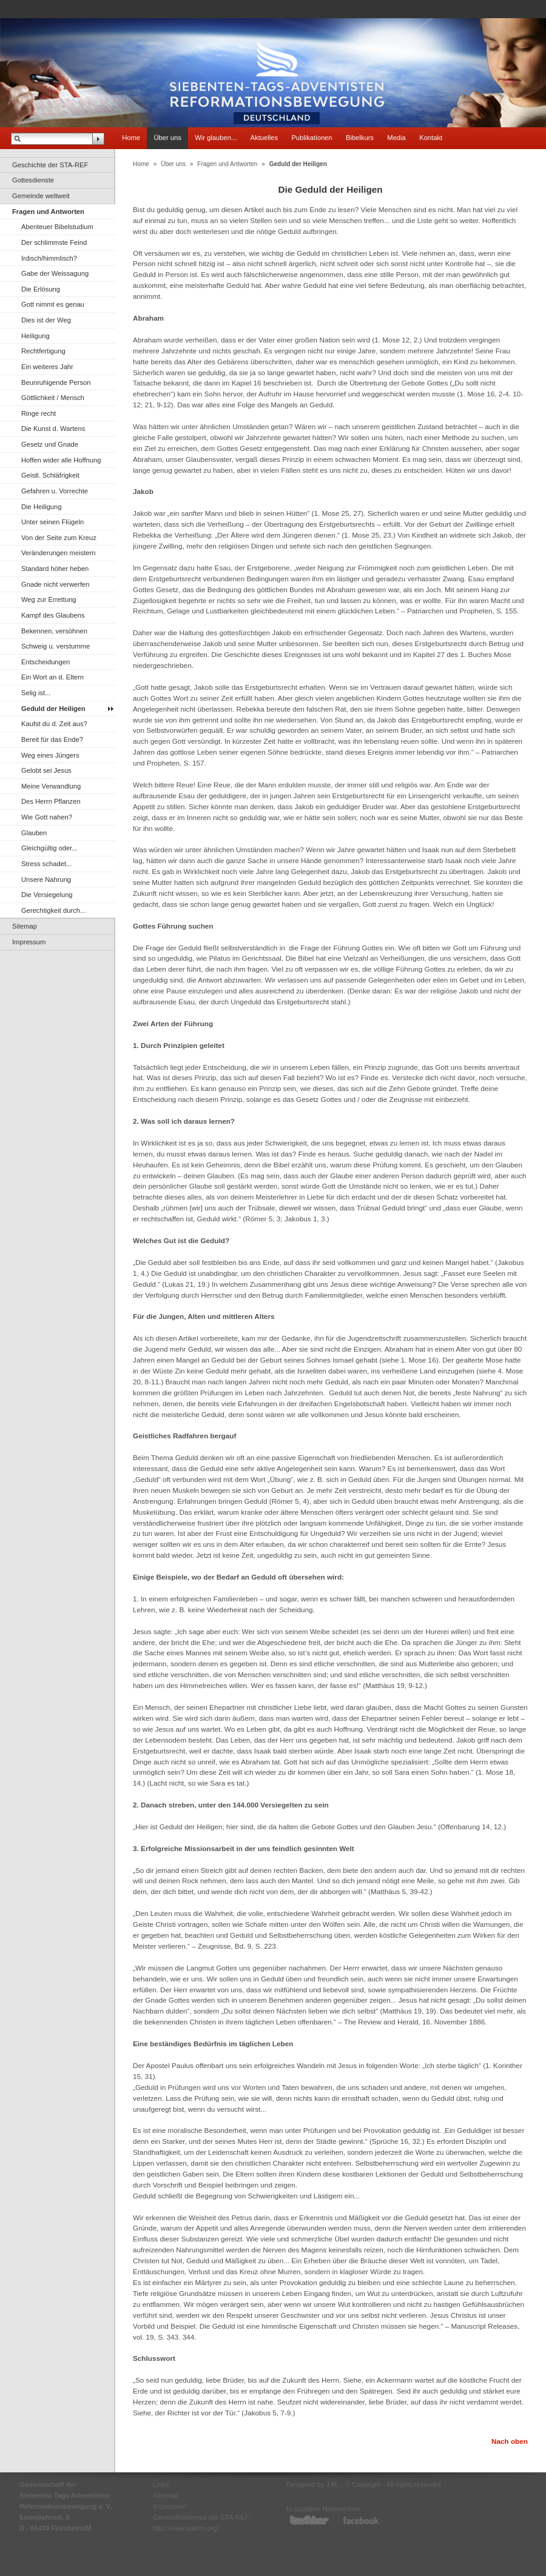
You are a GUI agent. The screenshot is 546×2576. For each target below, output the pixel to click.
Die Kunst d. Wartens (53, 428)
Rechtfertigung (43, 351)
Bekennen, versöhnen (54, 631)
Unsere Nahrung (46, 879)
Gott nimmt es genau (52, 304)
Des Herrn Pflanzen (51, 801)
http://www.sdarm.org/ (185, 2528)
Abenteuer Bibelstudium (57, 226)
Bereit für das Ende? (52, 739)
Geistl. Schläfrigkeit (50, 475)
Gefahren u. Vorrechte (54, 491)
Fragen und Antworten (48, 211)
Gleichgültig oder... (49, 848)
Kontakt (430, 137)
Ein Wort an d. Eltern (52, 677)
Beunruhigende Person (55, 382)
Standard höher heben (55, 568)
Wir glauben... (216, 137)
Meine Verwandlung (51, 786)
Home (131, 137)
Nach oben (509, 2441)
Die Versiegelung (47, 894)
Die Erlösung (40, 289)
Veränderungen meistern (58, 552)
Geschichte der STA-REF (50, 165)
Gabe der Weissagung (55, 273)
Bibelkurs (360, 137)
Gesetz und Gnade (49, 444)
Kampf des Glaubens (52, 615)
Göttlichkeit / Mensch (52, 397)
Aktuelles (264, 137)
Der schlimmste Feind (54, 242)
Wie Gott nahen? (46, 817)
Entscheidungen (45, 662)
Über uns (167, 137)
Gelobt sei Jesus (46, 770)
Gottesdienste (33, 180)
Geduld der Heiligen (53, 708)
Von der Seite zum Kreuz (58, 537)
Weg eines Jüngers (50, 755)
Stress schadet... (46, 863)
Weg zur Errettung (48, 599)
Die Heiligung (41, 506)
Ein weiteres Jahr (47, 366)
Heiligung (35, 335)
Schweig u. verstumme (55, 646)
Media (396, 137)
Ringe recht (38, 413)
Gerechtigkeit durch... (53, 910)
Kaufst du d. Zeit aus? (54, 723)
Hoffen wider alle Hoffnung (61, 460)
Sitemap (24, 926)
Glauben (34, 832)
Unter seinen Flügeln (52, 522)
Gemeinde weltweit (41, 195)
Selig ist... (36, 692)
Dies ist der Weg (46, 320)
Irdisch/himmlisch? (49, 258)
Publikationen (311, 137)
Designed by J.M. (312, 2484)
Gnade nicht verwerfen (55, 584)
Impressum (29, 942)
